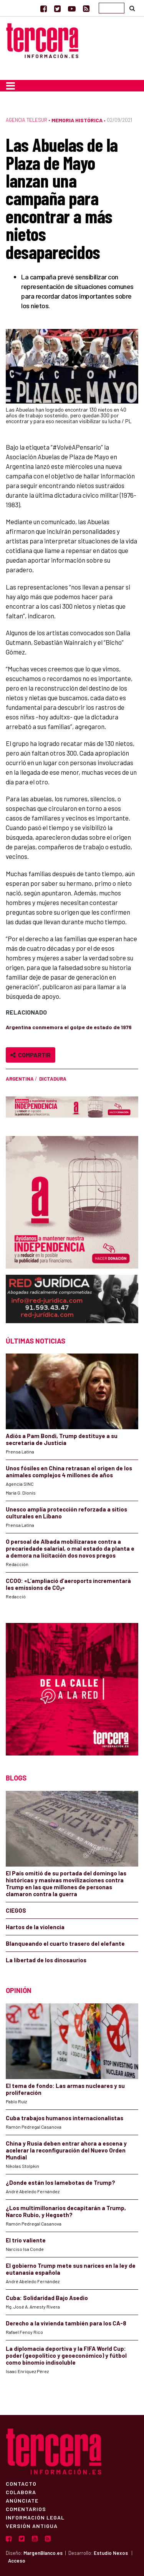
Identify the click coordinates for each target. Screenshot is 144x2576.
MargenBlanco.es (43, 2553)
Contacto (21, 2483)
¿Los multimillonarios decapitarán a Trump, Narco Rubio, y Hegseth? (66, 2211)
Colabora (21, 2492)
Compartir (30, 1054)
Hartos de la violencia (35, 1926)
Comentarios (26, 2509)
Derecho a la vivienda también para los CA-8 (66, 2323)
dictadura (52, 1079)
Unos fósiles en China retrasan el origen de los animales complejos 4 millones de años (69, 1471)
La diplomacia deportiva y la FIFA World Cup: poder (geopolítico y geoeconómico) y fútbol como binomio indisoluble (66, 2355)
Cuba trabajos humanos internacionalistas (64, 2117)
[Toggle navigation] (10, 85)
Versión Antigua (32, 2526)
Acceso (16, 2561)
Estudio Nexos (111, 2553)
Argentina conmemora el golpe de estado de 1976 (69, 1027)
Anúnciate (22, 2500)
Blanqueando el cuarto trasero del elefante (65, 1943)
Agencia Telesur (26, 120)
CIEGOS (16, 1910)
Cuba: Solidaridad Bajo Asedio (47, 2297)
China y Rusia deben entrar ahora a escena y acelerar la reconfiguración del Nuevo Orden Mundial (66, 2150)
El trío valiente (26, 2240)
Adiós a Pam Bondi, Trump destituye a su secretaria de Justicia (62, 1439)
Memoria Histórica (77, 120)
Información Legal (35, 2517)
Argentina (20, 1079)
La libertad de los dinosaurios (46, 1959)
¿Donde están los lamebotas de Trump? (60, 2182)
